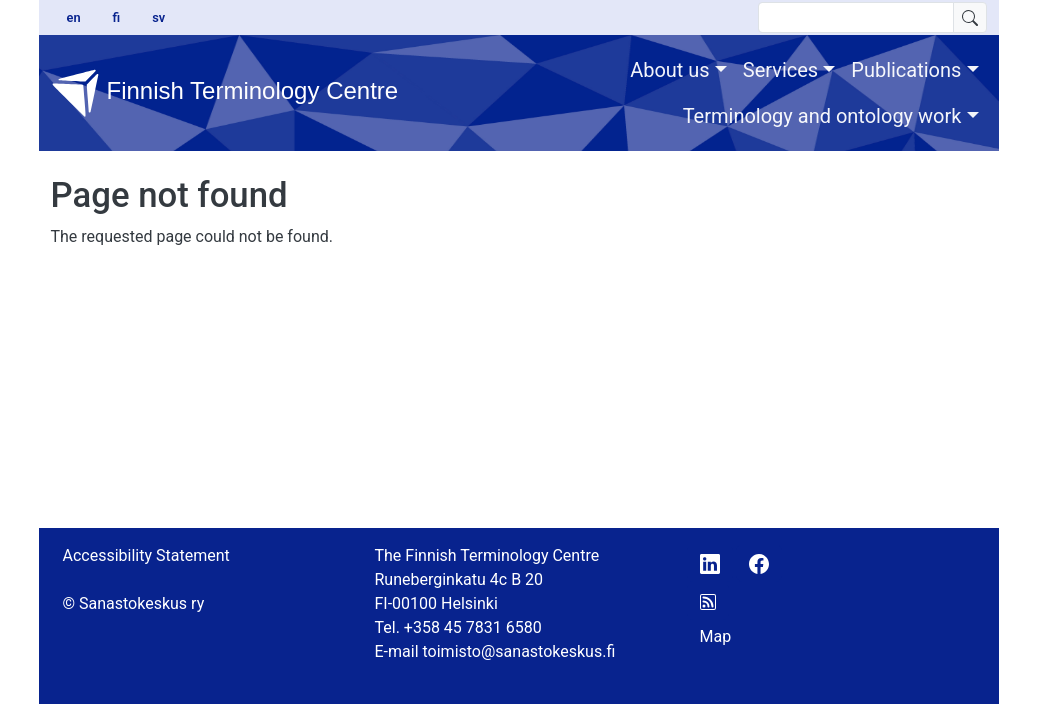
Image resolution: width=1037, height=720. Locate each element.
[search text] (856, 17)
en (74, 17)
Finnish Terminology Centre (207, 93)
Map (716, 636)
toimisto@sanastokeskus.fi (519, 651)
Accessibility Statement (146, 555)
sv (158, 17)
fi (117, 17)
